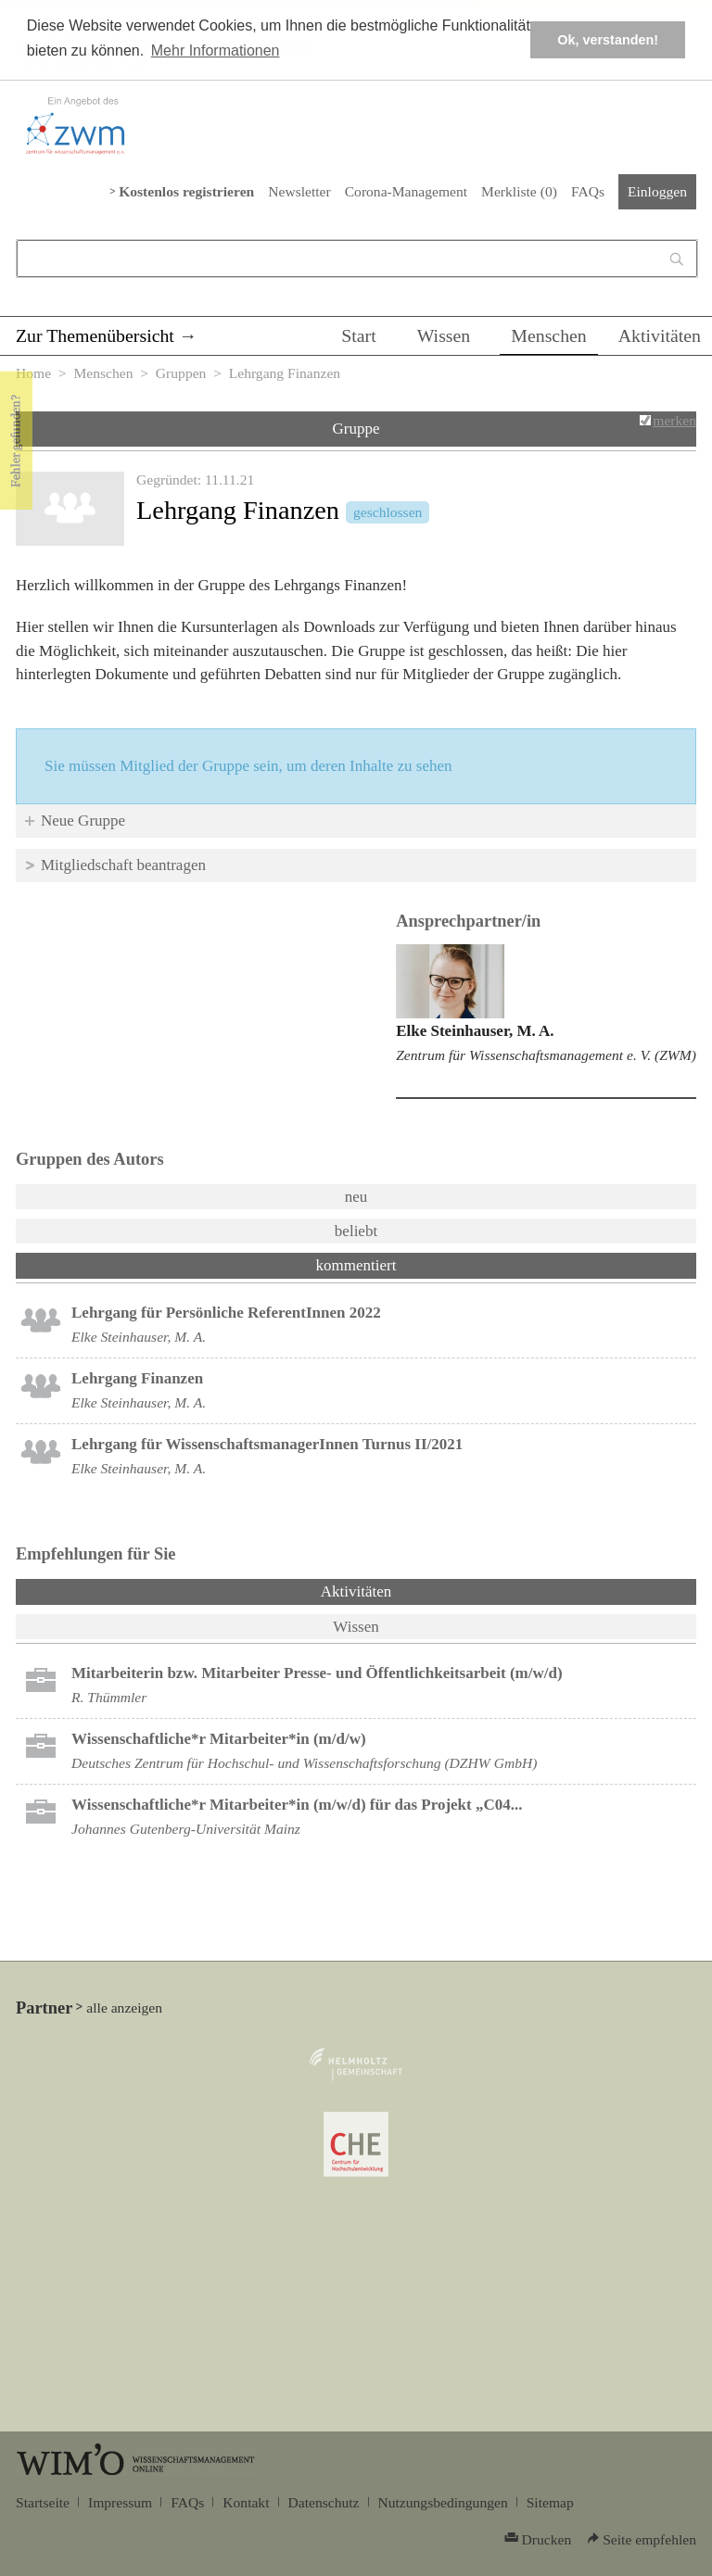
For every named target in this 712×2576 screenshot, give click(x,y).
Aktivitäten (659, 335)
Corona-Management (406, 191)
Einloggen (657, 191)
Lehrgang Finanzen (137, 1378)
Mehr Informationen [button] (215, 50)
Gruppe (356, 428)
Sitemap (550, 2502)
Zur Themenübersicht (95, 335)
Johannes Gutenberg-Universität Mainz (185, 1829)
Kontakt (245, 2502)
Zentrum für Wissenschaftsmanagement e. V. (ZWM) (546, 1055)
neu (356, 1197)
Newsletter (299, 191)
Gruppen (181, 373)
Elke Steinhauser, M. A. (474, 1031)
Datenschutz (324, 2502)
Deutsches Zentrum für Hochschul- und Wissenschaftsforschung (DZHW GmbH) (304, 1763)
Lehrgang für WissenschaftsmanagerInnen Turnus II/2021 (267, 1444)
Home (33, 373)
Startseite (43, 2502)
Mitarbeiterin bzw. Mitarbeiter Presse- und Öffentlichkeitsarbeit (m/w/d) (317, 1673)
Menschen (549, 335)
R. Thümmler (108, 1697)
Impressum (120, 2502)
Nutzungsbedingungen (443, 2502)
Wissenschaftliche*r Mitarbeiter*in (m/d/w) (218, 1739)
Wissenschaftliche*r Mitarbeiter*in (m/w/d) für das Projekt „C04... (297, 1804)
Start (358, 335)
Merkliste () (519, 191)
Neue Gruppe (83, 820)
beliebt (356, 1231)
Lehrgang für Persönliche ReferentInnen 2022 (226, 1312)
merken (674, 420)
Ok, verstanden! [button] (607, 39)
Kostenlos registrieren (186, 191)
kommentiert (356, 1265)
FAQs (587, 191)
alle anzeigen (124, 2007)
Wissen (444, 335)
